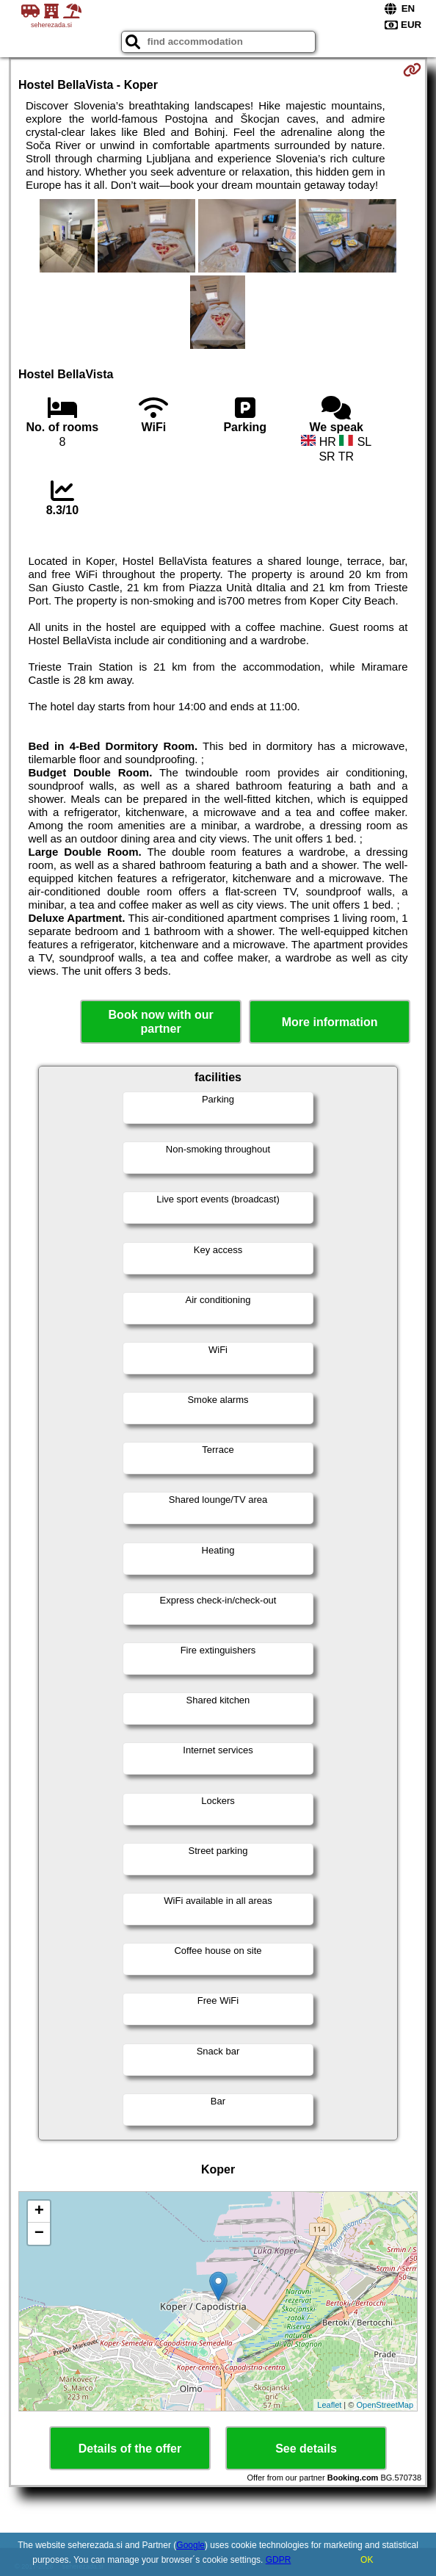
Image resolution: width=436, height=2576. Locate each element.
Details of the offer (130, 2448)
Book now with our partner (161, 1022)
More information (330, 1022)
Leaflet (329, 2404)
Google (190, 2545)
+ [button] (39, 2212)
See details (306, 2448)
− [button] (39, 2234)
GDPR (278, 2560)
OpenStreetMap (384, 2404)
